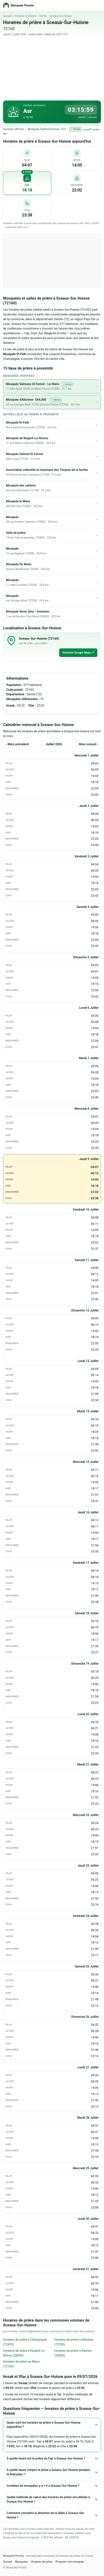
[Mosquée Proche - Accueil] (18, 5)
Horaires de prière (42, 2561)
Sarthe (43, 15)
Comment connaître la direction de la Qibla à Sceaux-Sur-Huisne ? (46, 2515)
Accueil (7, 15)
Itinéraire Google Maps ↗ (78, 652)
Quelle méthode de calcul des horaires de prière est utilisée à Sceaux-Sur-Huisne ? (48, 2499)
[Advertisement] (52, 69)
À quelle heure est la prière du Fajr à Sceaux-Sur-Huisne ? (46, 2458)
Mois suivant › (88, 744)
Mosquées (21, 2561)
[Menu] (97, 6)
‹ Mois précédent (17, 744)
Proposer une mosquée (70, 2561)
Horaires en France (25, 15)
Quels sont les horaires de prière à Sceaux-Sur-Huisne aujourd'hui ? (44, 2425)
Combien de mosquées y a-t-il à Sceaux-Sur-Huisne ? (43, 2486)
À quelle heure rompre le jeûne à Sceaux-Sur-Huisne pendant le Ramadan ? (48, 2472)
